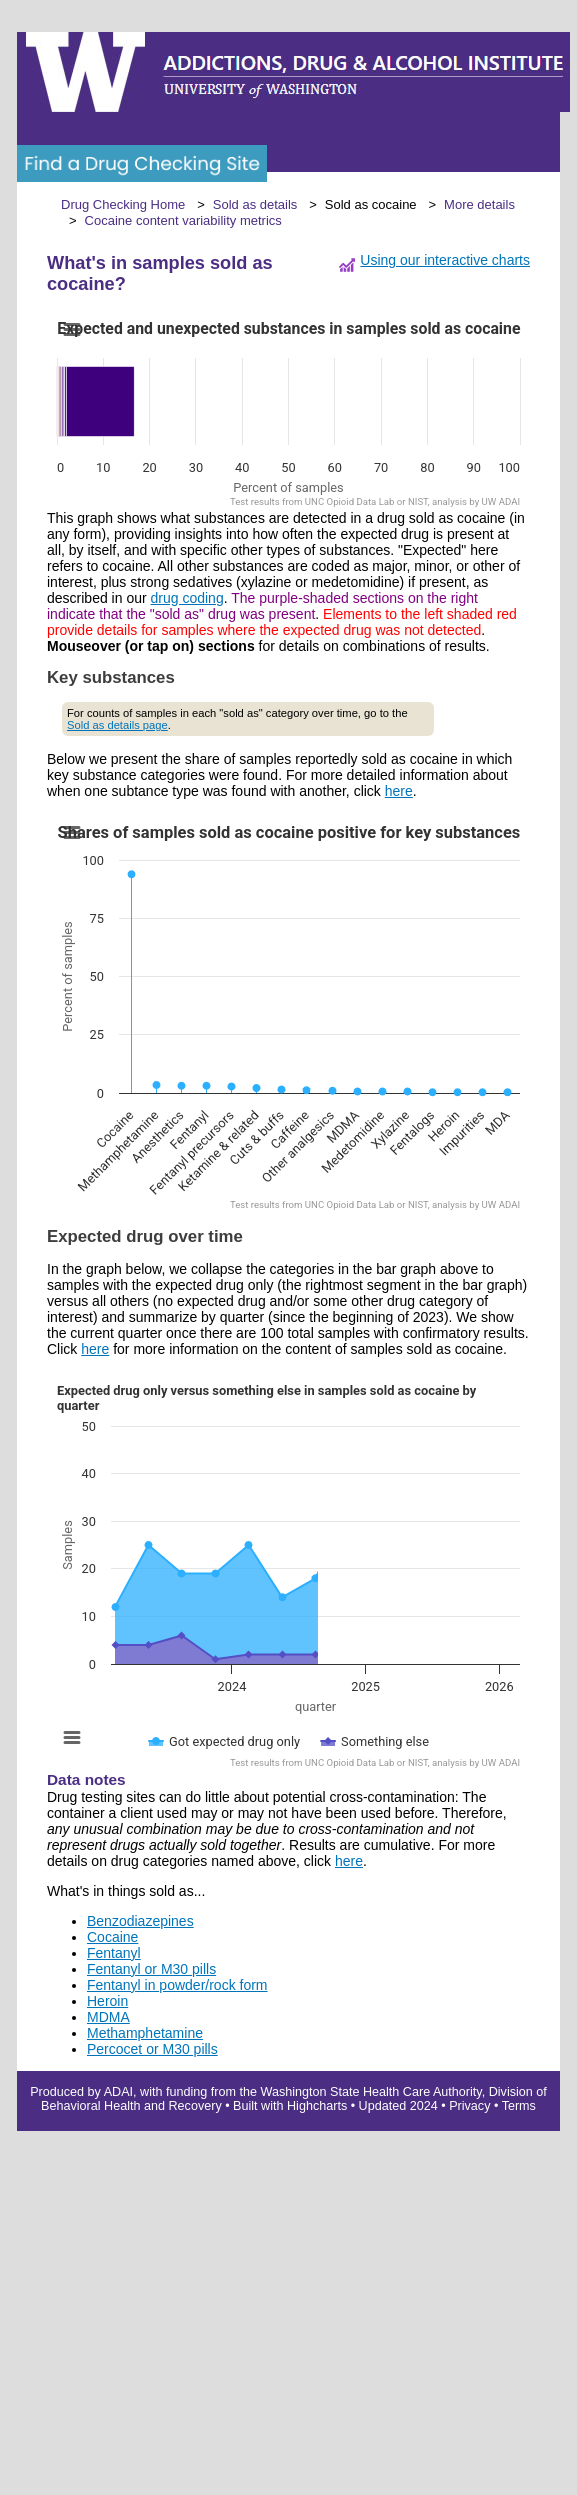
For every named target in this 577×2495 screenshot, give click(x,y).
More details (479, 204)
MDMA (108, 2017)
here (399, 791)
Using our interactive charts (445, 260)
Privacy (469, 2106)
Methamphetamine (145, 2033)
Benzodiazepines (140, 1921)
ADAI (118, 2092)
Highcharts (317, 2106)
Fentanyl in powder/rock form (177, 1985)
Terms (519, 2106)
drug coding (187, 598)
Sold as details (255, 204)
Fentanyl (114, 1953)
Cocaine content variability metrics (183, 220)
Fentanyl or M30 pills (151, 1969)
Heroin (107, 2001)
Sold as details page (117, 725)
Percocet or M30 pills (152, 2049)
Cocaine (112, 1937)
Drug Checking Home (123, 204)
